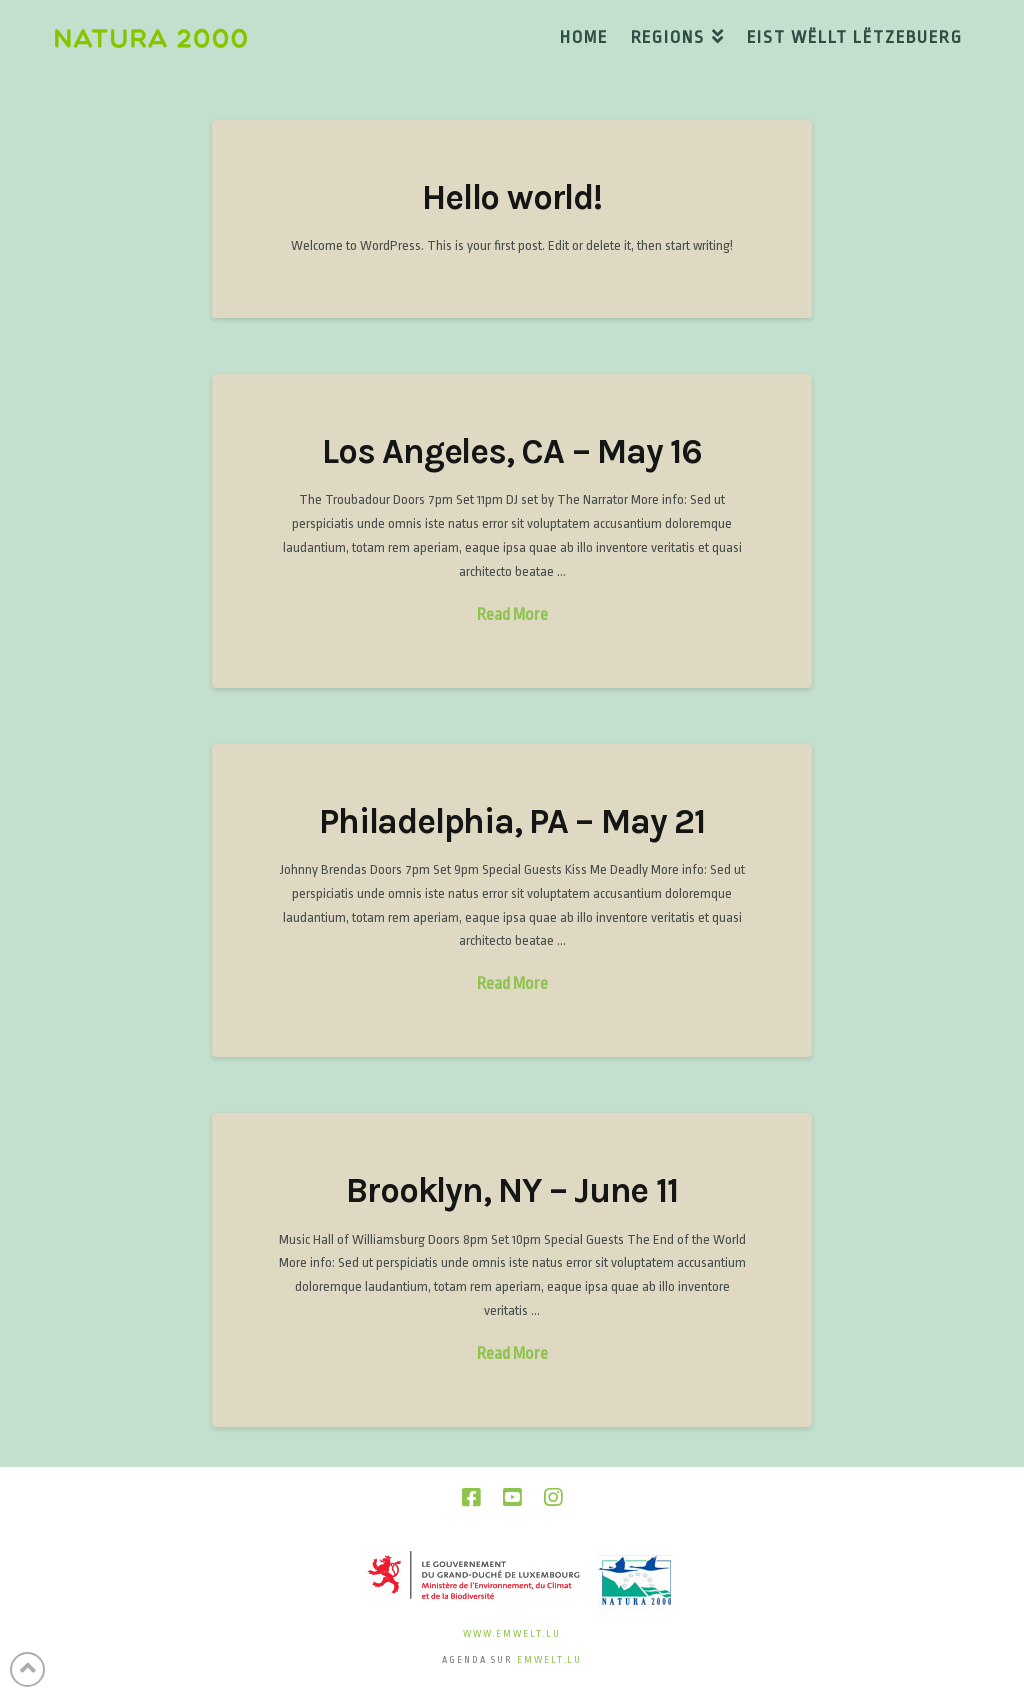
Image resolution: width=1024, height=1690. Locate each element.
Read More (512, 614)
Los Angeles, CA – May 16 (512, 451)
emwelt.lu (549, 1660)
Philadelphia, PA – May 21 (511, 821)
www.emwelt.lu (512, 1634)
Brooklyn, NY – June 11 (511, 1190)
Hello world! (511, 197)
